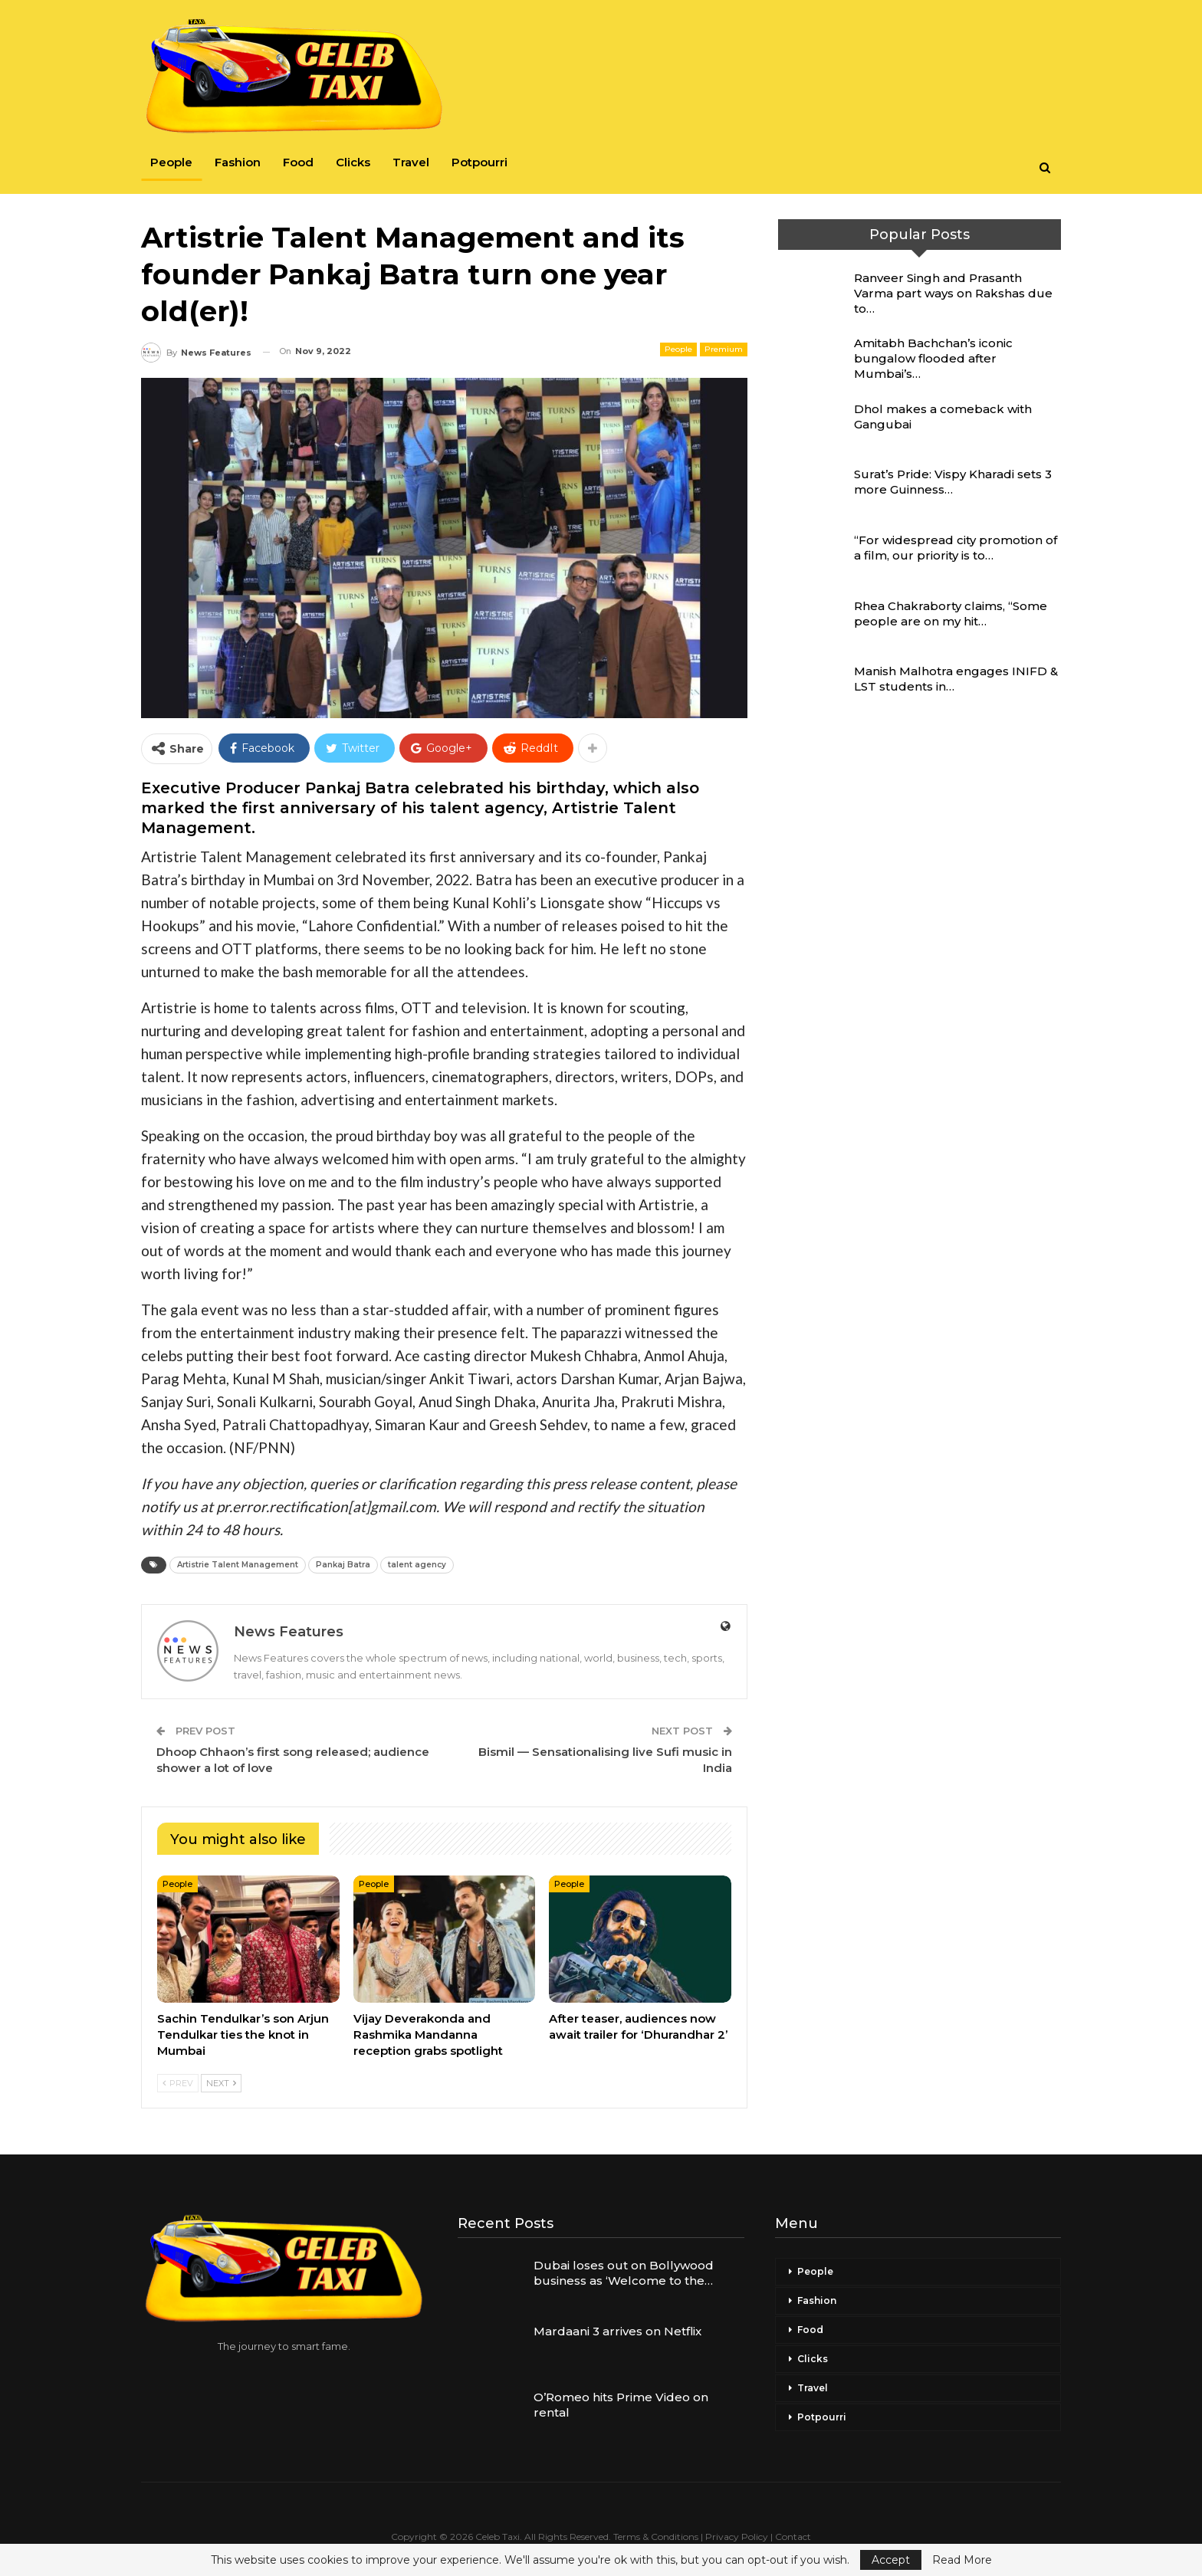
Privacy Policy (736, 2536)
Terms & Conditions (655, 2536)
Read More (962, 2560)
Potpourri (479, 162)
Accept (891, 2560)
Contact (793, 2536)
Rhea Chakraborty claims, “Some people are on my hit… (950, 613)
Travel (410, 162)
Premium (723, 349)
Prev (178, 2083)
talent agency (417, 1565)
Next (221, 2083)
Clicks (353, 162)
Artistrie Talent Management (237, 1565)
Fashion (238, 162)
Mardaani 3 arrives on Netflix (617, 2331)
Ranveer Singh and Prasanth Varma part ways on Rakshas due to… (953, 293)
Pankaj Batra (343, 1565)
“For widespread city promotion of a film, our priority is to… (955, 548)
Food (298, 162)
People (171, 162)
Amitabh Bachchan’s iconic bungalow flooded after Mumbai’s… (933, 358)
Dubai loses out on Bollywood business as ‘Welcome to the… (624, 2273)
